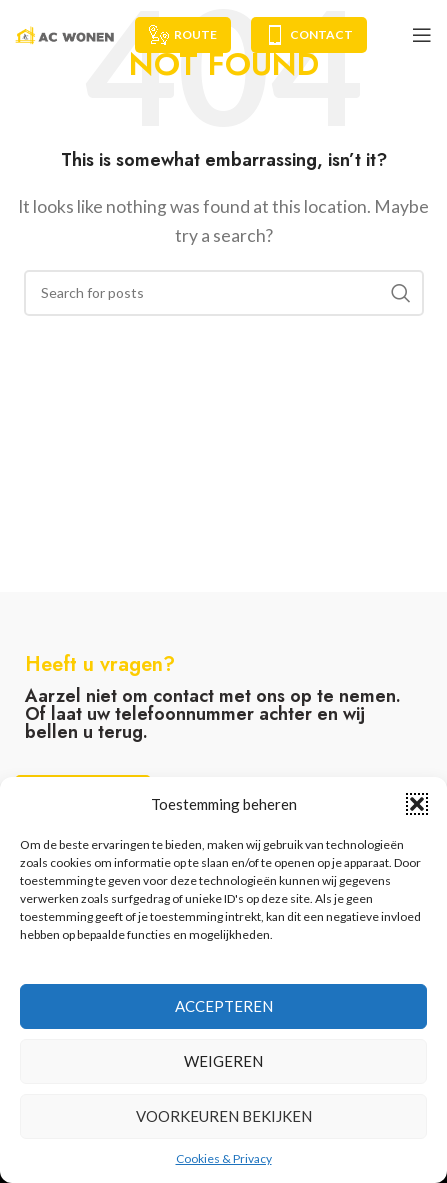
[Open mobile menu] (422, 35)
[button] (417, 804)
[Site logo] (65, 32)
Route (183, 35)
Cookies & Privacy (224, 1158)
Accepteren (224, 1006)
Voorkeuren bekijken (224, 1116)
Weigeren (223, 1061)
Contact (309, 35)
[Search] (224, 293)
